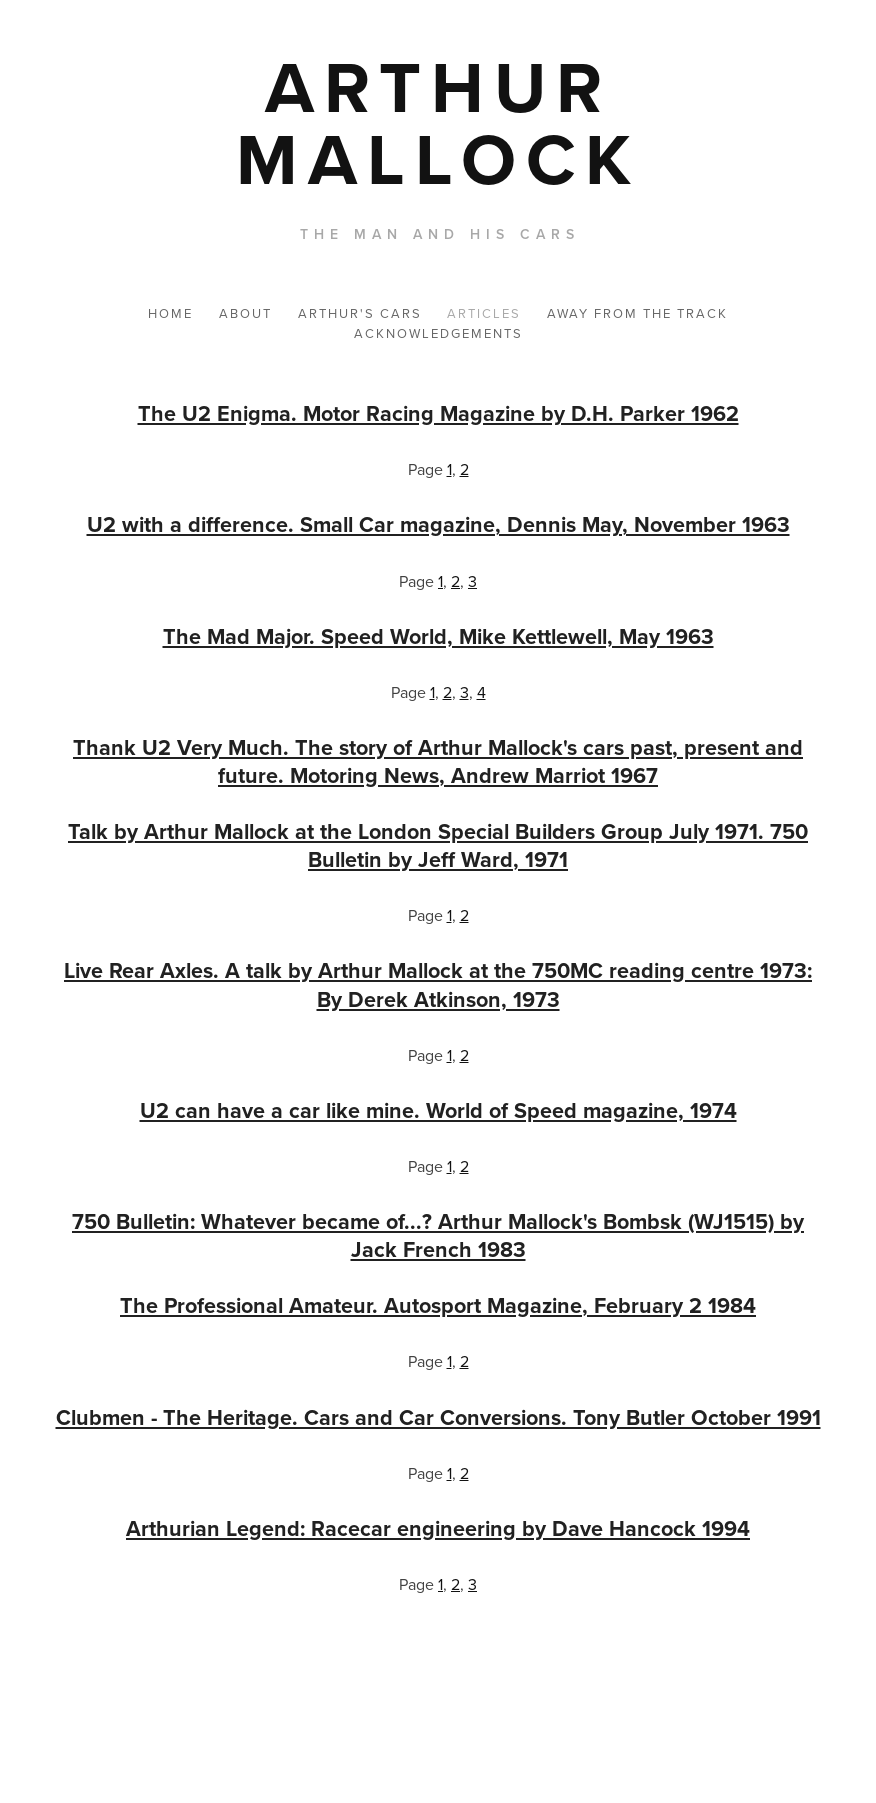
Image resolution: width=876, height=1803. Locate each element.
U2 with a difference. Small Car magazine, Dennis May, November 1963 (438, 524)
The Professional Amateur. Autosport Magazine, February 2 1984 (438, 1305)
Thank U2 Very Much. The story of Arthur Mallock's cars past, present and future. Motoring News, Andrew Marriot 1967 (438, 761)
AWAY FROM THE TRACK (637, 313)
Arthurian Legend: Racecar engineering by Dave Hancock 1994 (438, 1528)
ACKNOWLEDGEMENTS (438, 333)
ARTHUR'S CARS (360, 313)
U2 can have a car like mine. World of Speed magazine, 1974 (438, 1110)
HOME (170, 313)
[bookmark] (438, 122)
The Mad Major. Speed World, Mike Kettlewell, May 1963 (438, 636)
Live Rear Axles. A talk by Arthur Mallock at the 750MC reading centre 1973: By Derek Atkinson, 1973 (438, 984)
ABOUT (245, 313)
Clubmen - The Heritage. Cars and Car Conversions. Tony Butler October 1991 (438, 1417)
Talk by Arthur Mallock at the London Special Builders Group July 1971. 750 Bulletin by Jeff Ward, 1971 (438, 845)
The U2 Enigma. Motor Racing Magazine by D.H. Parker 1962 (438, 413)
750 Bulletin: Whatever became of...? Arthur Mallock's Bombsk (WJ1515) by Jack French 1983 (438, 1235)
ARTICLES (484, 313)
